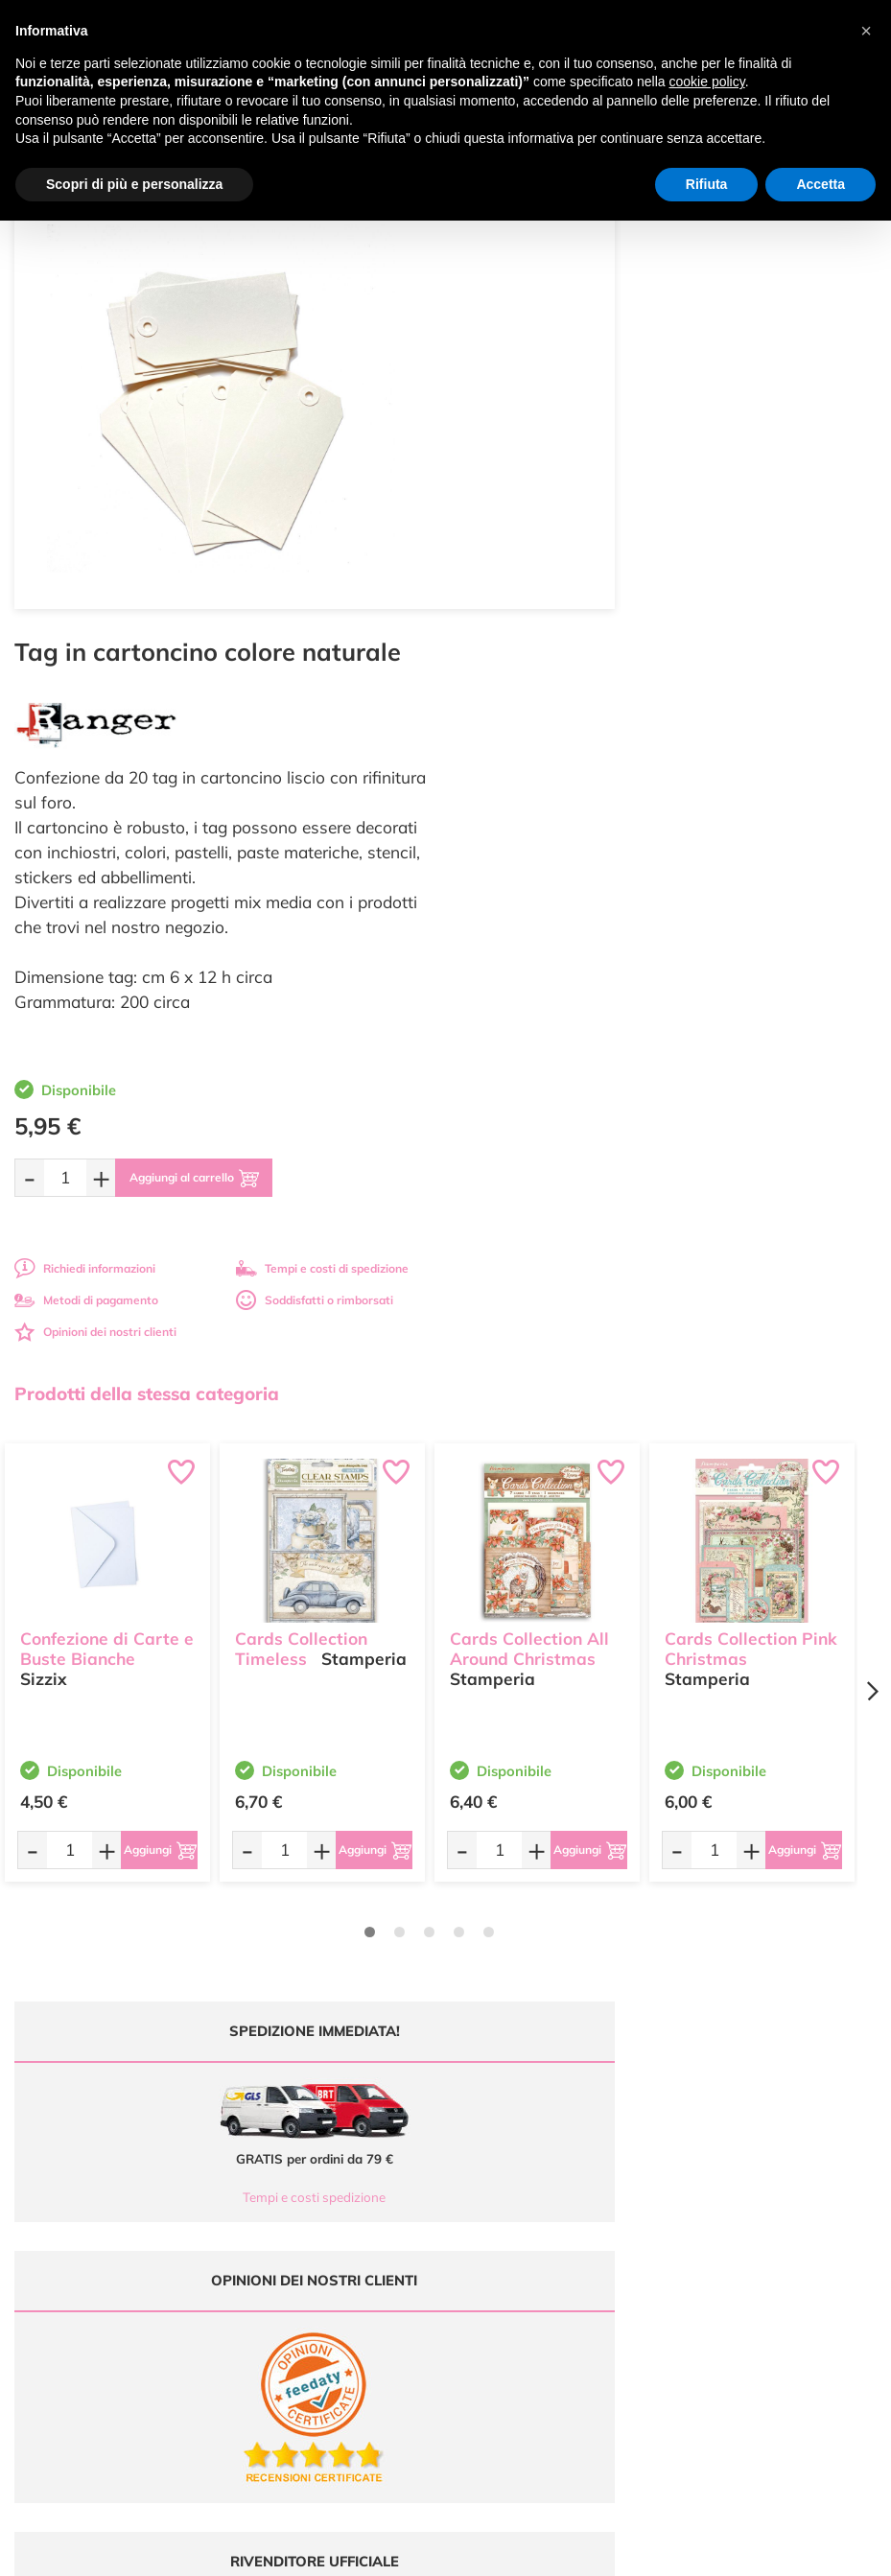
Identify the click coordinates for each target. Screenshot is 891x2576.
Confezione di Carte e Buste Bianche (107, 1176)
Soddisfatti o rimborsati (762, 835)
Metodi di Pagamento (740, 2133)
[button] (866, 30)
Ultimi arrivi (490, 2115)
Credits (709, 2550)
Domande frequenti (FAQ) (751, 2115)
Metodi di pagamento (534, 835)
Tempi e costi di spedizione (770, 803)
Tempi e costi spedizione (221, 1732)
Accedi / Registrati (508, 2189)
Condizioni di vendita (738, 2171)
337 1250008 (301, 2237)
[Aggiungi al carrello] (656, 712)
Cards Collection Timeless (301, 1176)
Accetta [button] (820, 184)
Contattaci (487, 2208)
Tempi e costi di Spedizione (755, 2152)
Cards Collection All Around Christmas (529, 1176)
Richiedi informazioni (532, 803)
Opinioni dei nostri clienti (543, 866)
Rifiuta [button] (707, 184)
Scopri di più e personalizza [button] (134, 184)
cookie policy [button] (707, 81)
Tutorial (480, 2152)
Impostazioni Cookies (739, 2208)
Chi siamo (486, 2171)
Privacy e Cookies (729, 2189)
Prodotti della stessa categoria (146, 928)
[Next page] (871, 1226)
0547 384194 (301, 2180)
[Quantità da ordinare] (513, 712)
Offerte (479, 2133)
